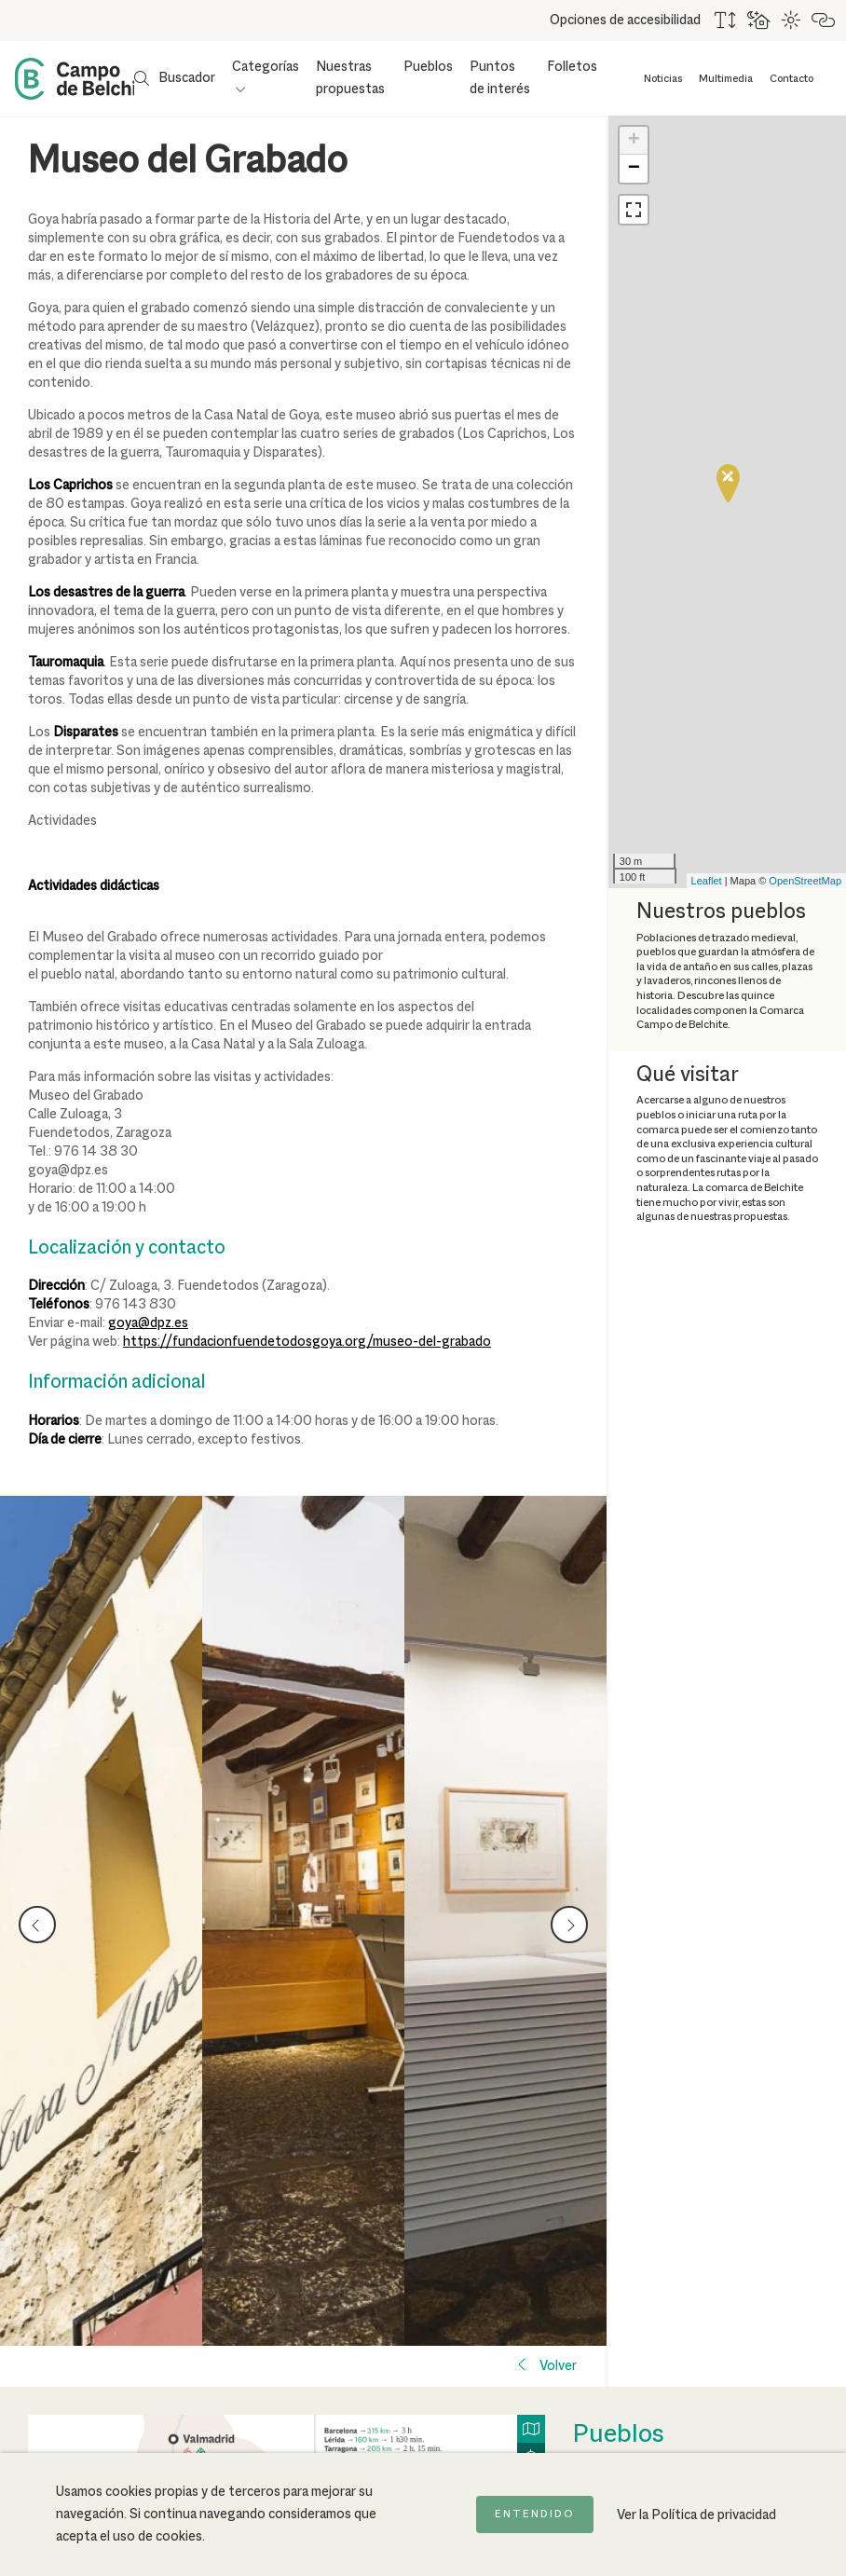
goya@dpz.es (148, 1323)
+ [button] (634, 141)
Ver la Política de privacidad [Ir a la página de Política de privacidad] (696, 2515)
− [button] (634, 169)
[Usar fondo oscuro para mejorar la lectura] (759, 20)
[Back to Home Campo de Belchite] (74, 79)
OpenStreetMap (805, 880)
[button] (634, 210)
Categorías (265, 67)
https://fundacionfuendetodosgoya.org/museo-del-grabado (307, 1342)
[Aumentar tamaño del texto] (726, 20)
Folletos (572, 67)
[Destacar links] (824, 20)
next (569, 1919)
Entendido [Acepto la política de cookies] (535, 2514)
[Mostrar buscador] (174, 78)
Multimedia (726, 79)
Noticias (663, 79)
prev (37, 1919)
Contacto (791, 79)
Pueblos (428, 67)
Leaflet (706, 880)
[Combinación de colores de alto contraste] (792, 20)
